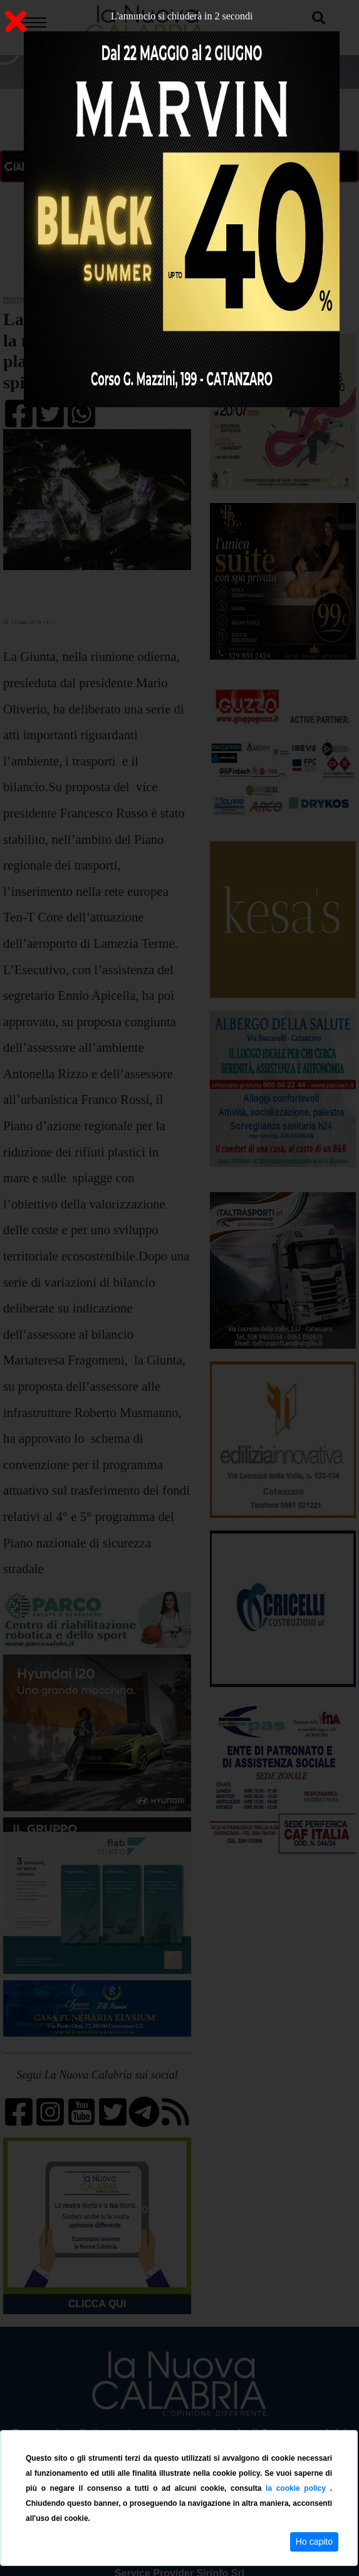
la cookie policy (298, 2488)
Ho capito (314, 2542)
